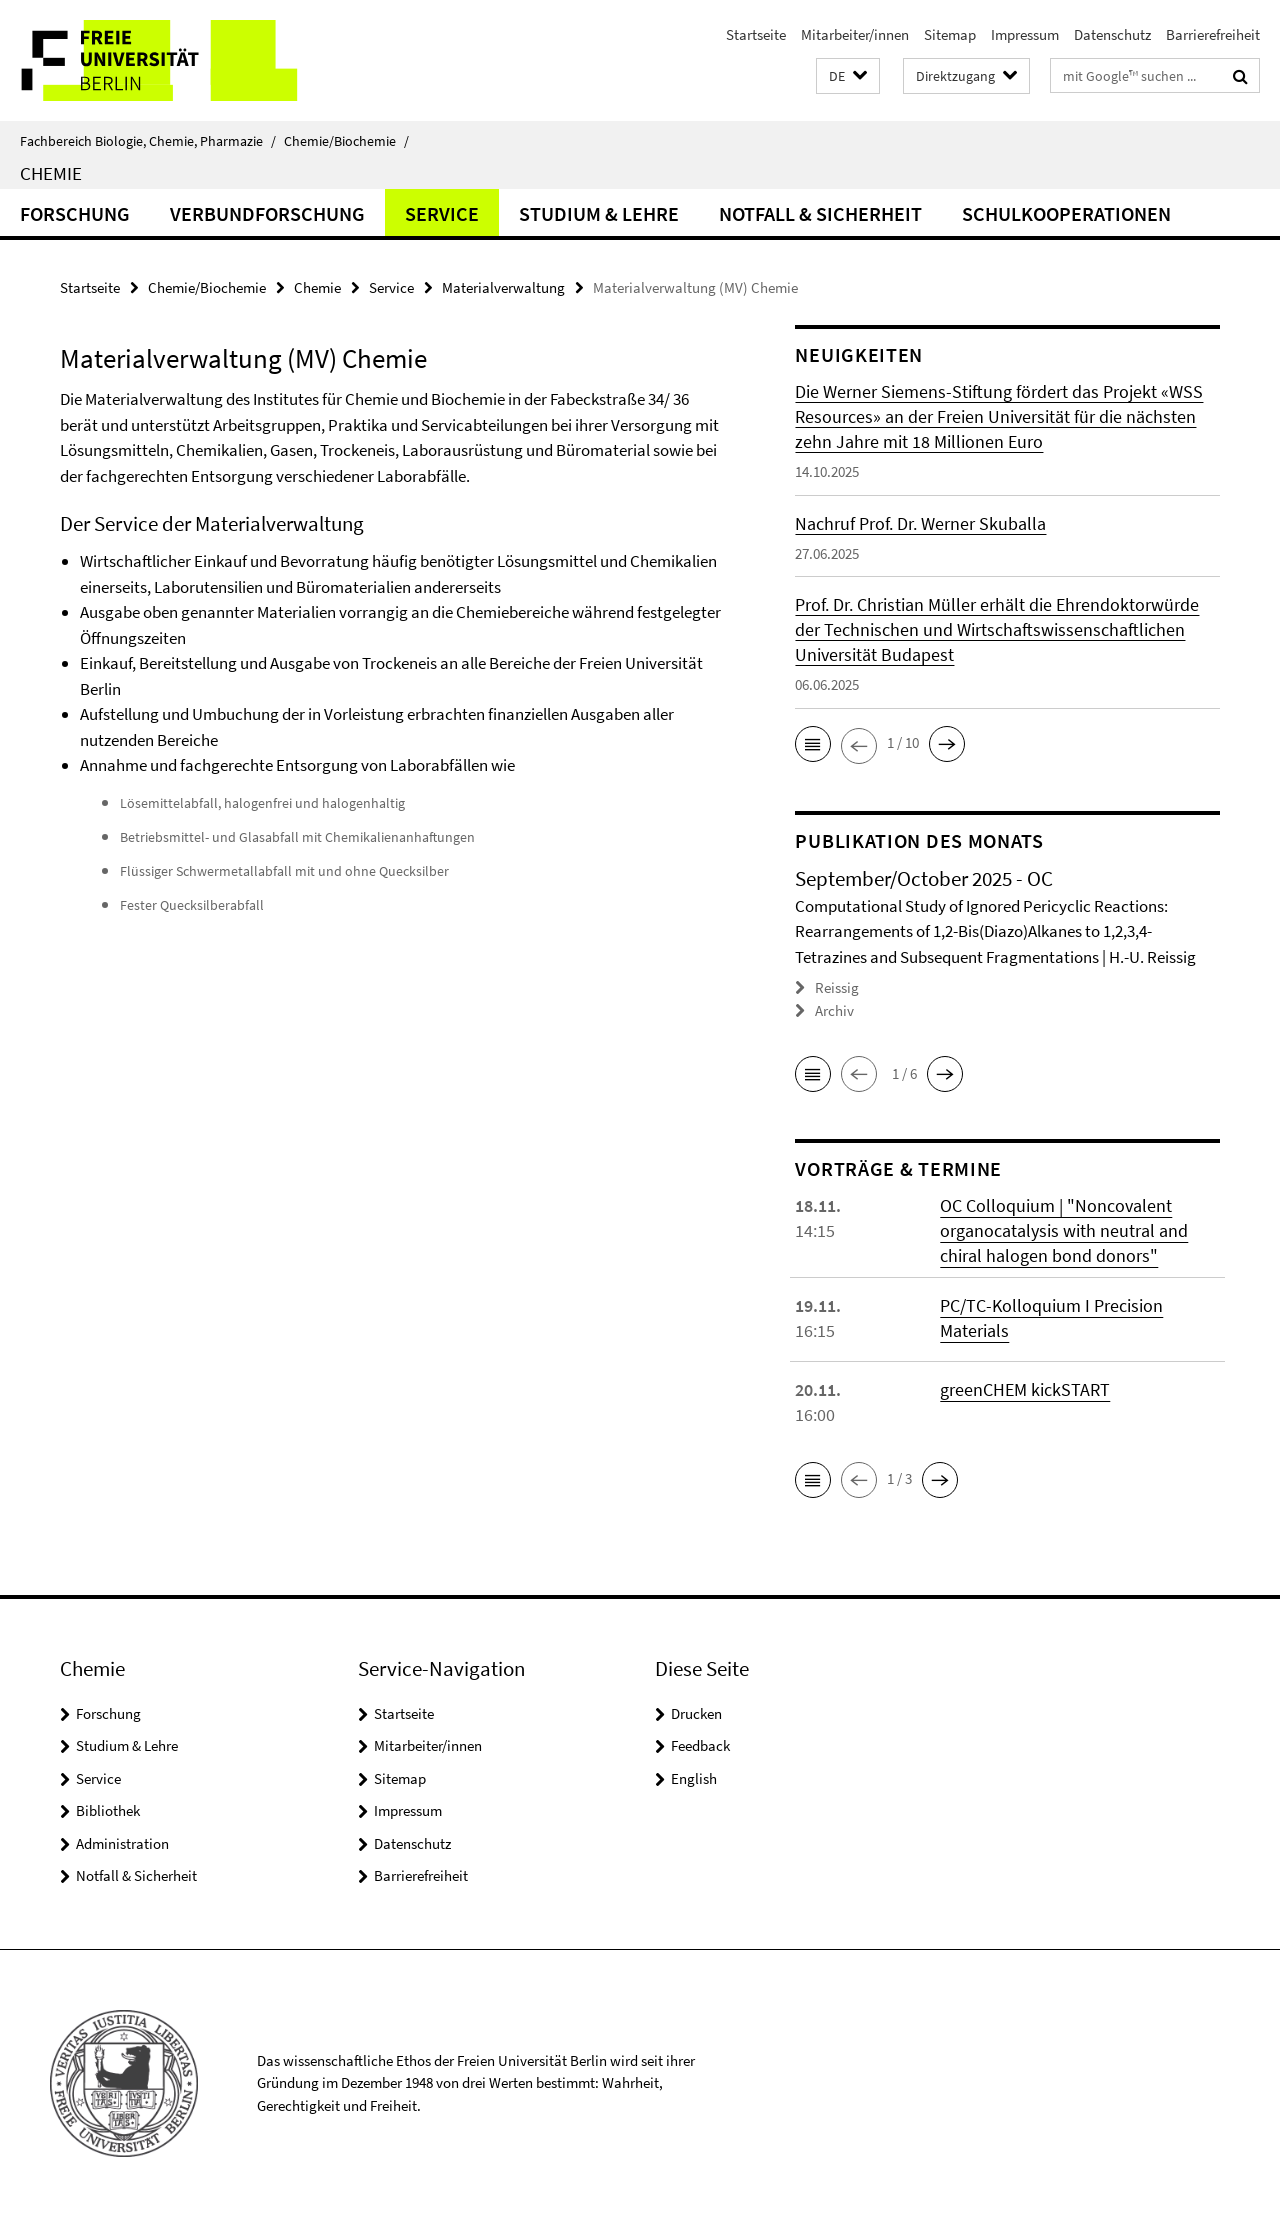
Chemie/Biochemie (346, 141)
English (694, 1778)
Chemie (51, 173)
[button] (848, 76)
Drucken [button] (696, 1713)
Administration (122, 1843)
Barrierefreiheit (1213, 34)
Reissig (837, 987)
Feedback (700, 1745)
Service (442, 213)
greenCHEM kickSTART (1025, 1389)
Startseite (756, 34)
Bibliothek (108, 1810)
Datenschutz (1112, 34)
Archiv (834, 1010)
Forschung (75, 213)
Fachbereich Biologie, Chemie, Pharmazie (148, 141)
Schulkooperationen (1066, 213)
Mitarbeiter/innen (855, 34)
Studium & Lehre (599, 213)
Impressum (1025, 34)
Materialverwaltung (503, 287)
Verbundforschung (267, 213)
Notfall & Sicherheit (820, 213)
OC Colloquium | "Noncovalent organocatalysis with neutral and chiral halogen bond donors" (1064, 1230)
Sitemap (950, 34)
